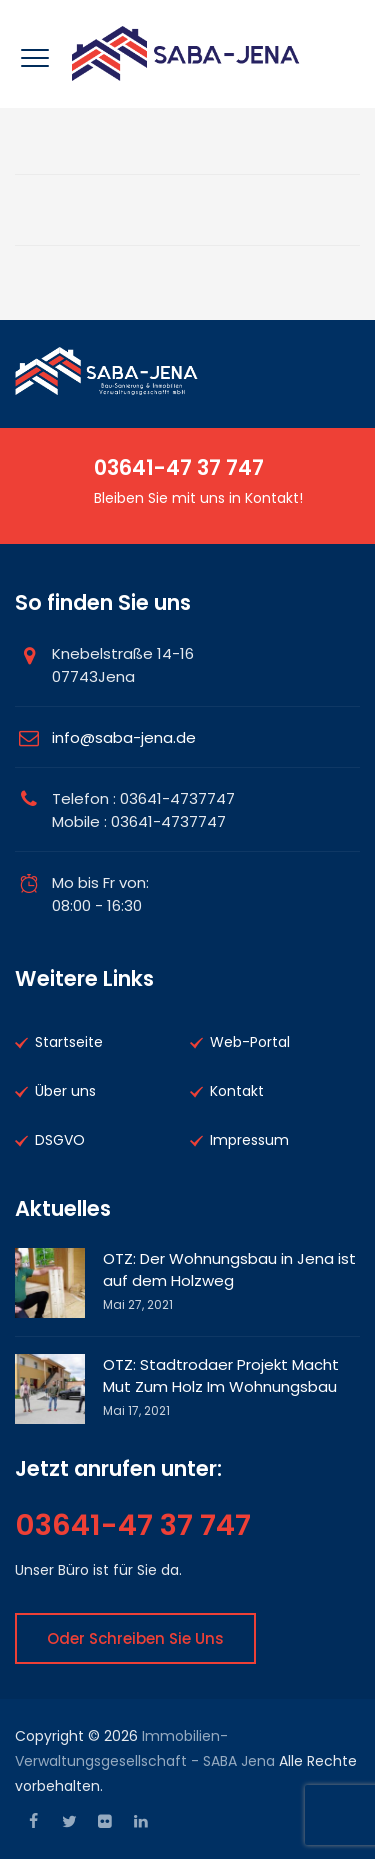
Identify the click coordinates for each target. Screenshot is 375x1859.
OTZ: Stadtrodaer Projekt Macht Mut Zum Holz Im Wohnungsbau (221, 1375)
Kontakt (237, 1091)
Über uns (65, 1091)
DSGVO (60, 1140)
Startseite (69, 1042)
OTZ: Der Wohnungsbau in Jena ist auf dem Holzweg (229, 1269)
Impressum (249, 1140)
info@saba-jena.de (124, 737)
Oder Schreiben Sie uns (135, 1638)
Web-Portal (250, 1042)
